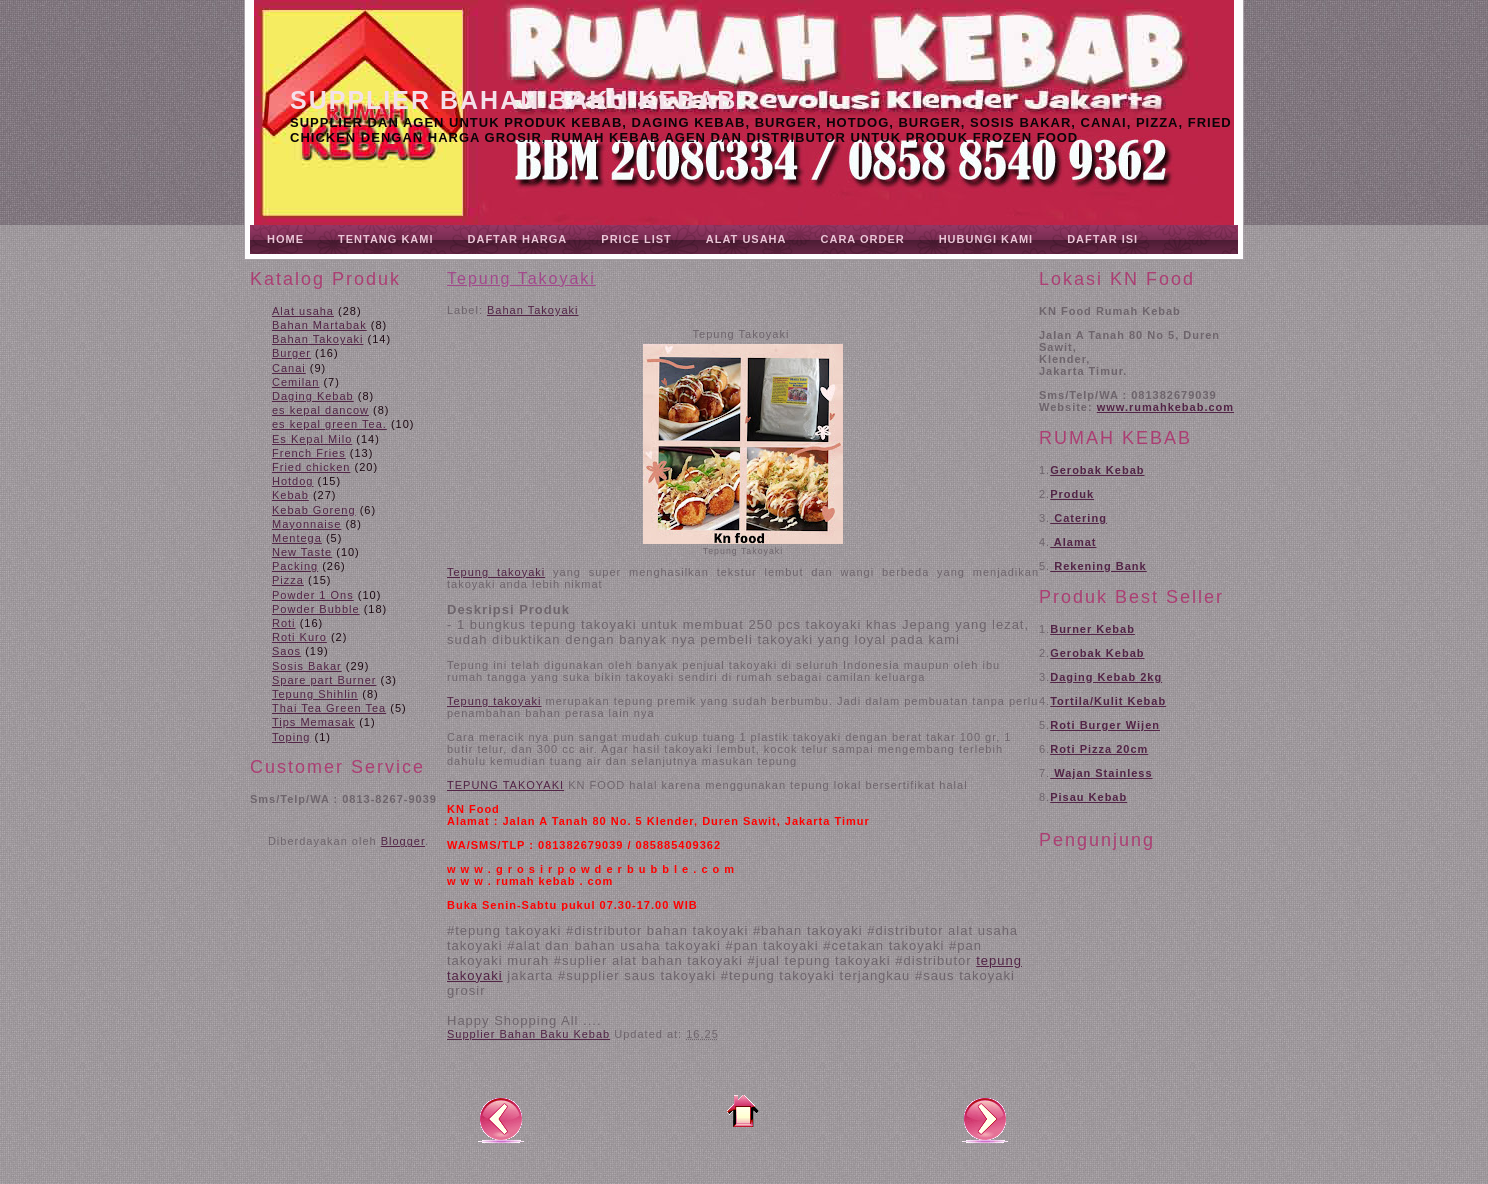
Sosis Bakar (307, 666)
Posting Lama (985, 1119)
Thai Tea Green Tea (329, 708)
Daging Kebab (313, 396)
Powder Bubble (316, 609)
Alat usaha (303, 311)
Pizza (288, 580)
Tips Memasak (313, 722)
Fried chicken (311, 467)
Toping (291, 737)
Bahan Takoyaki (317, 339)
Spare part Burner (324, 680)
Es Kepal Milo (312, 439)
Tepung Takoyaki (521, 278)
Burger (291, 353)
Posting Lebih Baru (501, 1119)
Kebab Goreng (314, 510)
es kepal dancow (320, 410)
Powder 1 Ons (313, 595)
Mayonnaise (306, 524)
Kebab (290, 495)
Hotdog (292, 481)
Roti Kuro (299, 637)
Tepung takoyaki (496, 572)
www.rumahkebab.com (1165, 407)
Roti (284, 623)
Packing (295, 566)
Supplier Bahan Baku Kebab (513, 100)
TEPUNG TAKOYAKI (505, 785)
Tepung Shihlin (315, 694)
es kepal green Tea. (329, 424)
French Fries (309, 453)
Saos (286, 651)
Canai (289, 368)
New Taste (302, 552)
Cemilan (295, 382)
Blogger (403, 841)
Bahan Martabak (319, 325)
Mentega (297, 538)
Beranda (743, 1111)
